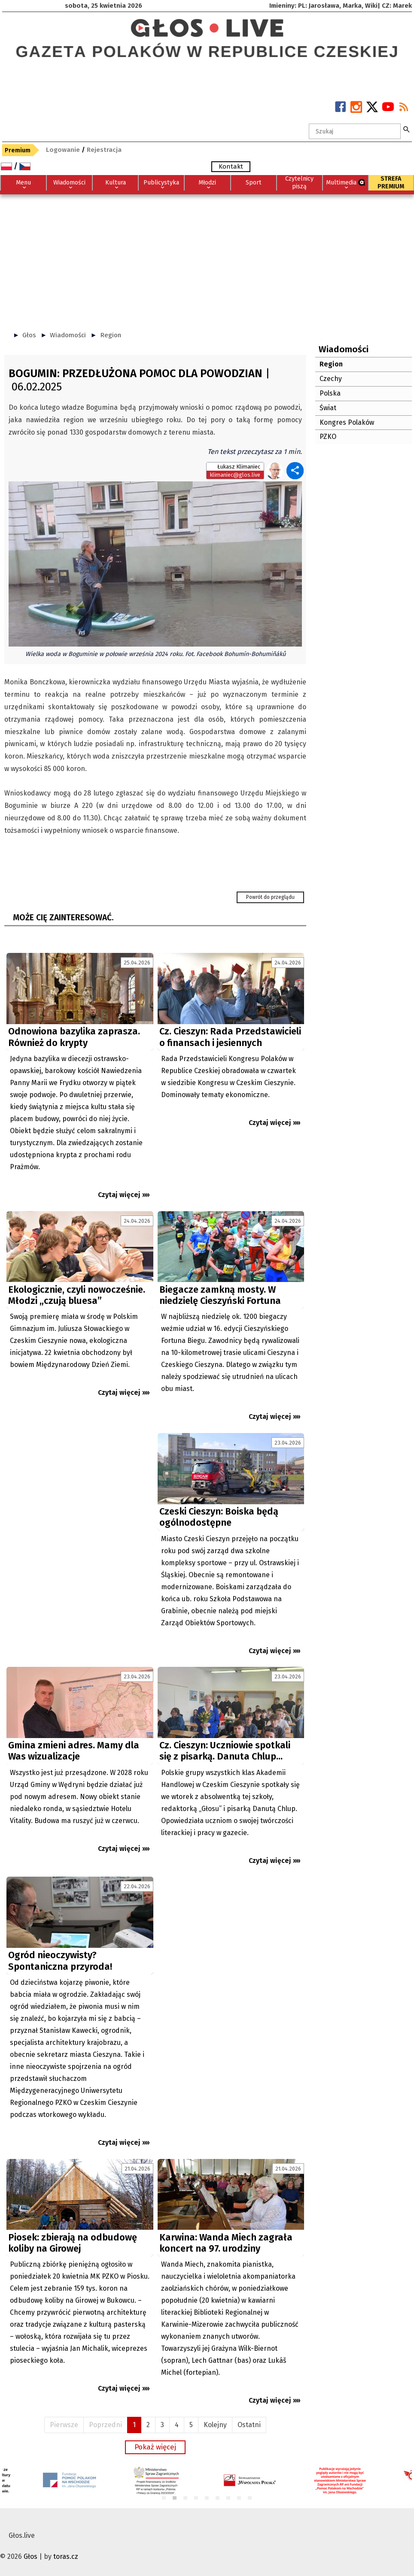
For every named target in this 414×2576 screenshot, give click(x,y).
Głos (29, 335)
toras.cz (65, 2556)
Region (110, 335)
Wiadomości (68, 335)
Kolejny (215, 2425)
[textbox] (355, 131)
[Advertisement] (207, 259)
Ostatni (249, 2425)
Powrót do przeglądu (270, 897)
